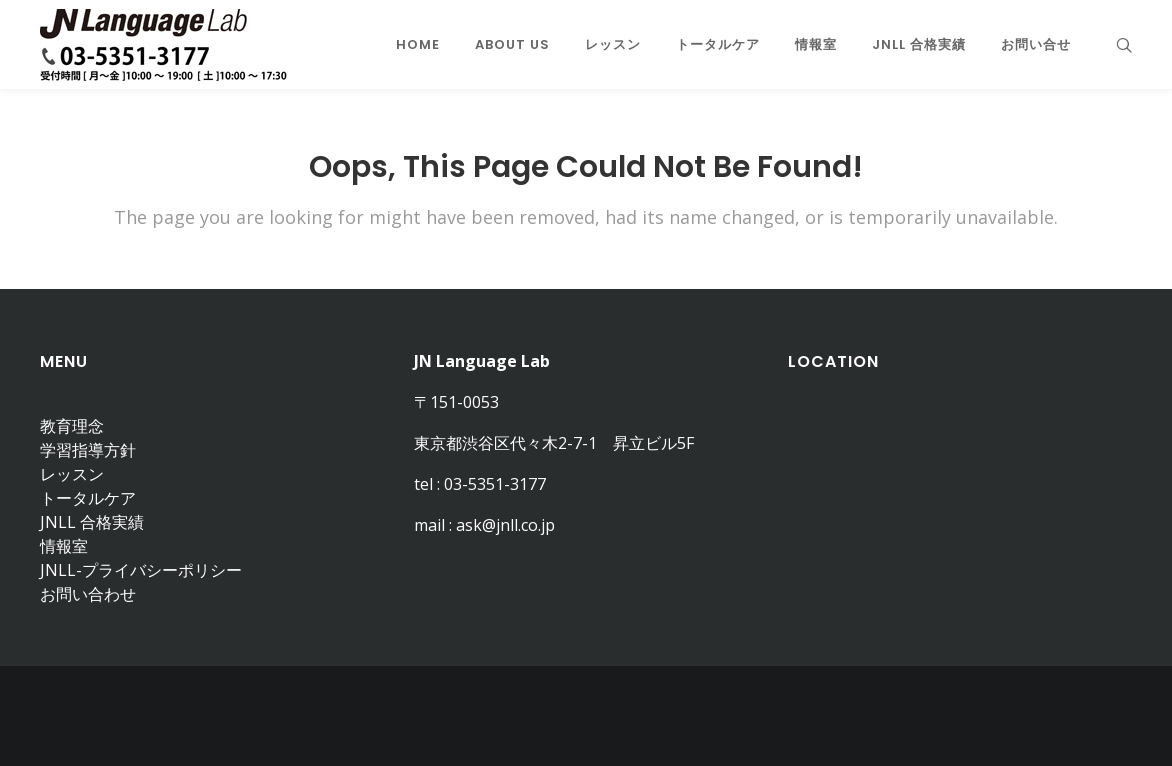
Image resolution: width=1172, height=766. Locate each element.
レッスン (72, 474)
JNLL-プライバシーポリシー (141, 570)
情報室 (64, 546)
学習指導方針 (88, 450)
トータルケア (88, 498)
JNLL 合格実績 (92, 522)
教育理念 (72, 426)
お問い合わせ (88, 594)
